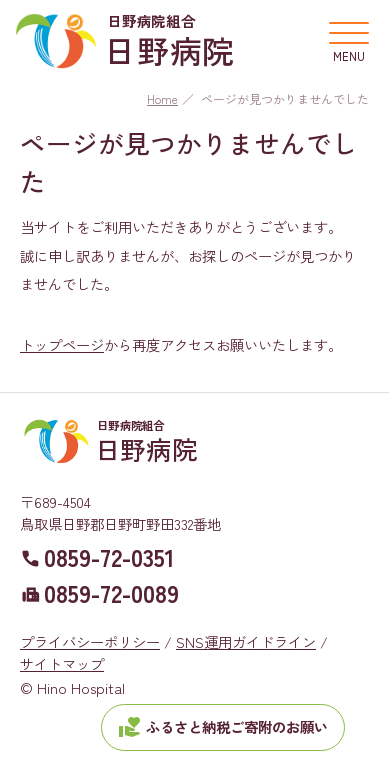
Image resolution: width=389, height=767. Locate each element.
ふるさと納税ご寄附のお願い (223, 727)
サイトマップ (62, 663)
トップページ (62, 344)
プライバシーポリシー (90, 641)
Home (162, 98)
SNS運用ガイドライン (246, 641)
